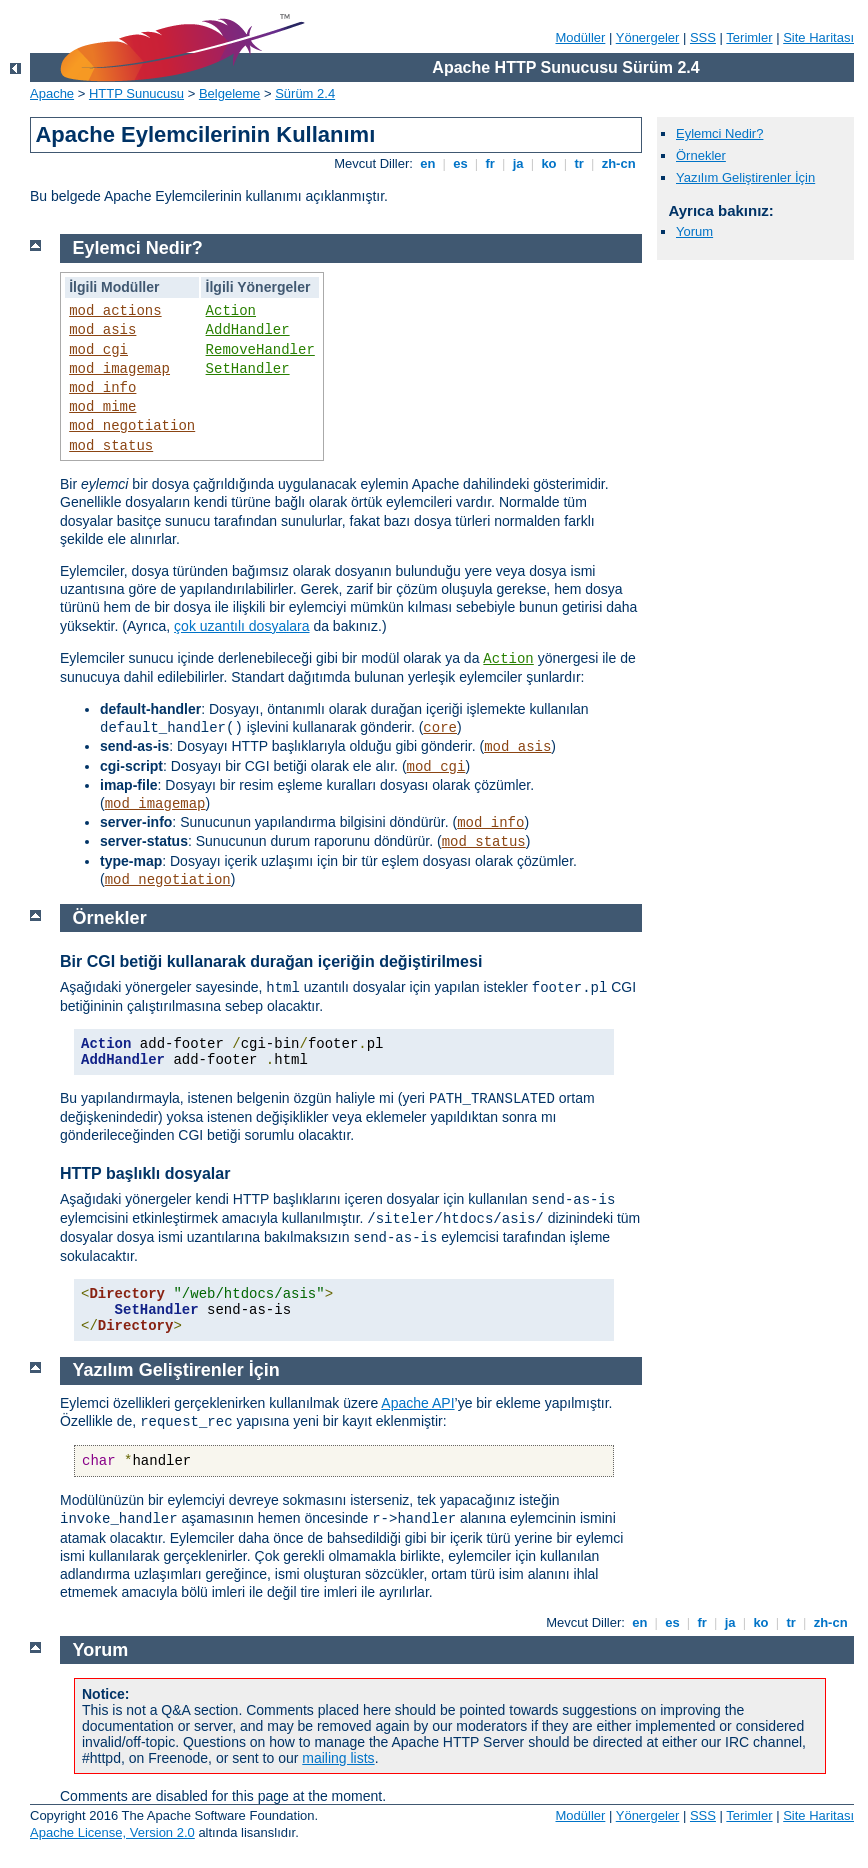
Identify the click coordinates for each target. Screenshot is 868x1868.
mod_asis (102, 330)
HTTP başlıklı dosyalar (145, 1173)
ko (549, 163)
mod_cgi (98, 350)
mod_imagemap (119, 369)
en (428, 163)
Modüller (581, 37)
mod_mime (102, 407)
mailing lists (338, 1758)
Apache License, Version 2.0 (112, 1832)
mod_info (102, 388)
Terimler (749, 37)
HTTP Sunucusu (136, 93)
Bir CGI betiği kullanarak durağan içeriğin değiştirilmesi (271, 961)
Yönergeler (648, 37)
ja (518, 163)
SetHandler (248, 369)
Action (231, 311)
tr (579, 163)
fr (490, 163)
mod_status (111, 446)
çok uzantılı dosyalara (241, 626)
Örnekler (701, 155)
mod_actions (115, 311)
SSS (703, 37)
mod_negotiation (132, 426)
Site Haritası (818, 37)
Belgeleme (229, 93)
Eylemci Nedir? (719, 133)
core (440, 728)
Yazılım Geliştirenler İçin (745, 177)
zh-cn (618, 163)
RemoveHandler (260, 350)
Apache (52, 93)
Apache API (417, 1403)
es (461, 163)
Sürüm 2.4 (305, 93)
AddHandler (248, 330)
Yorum (694, 231)
